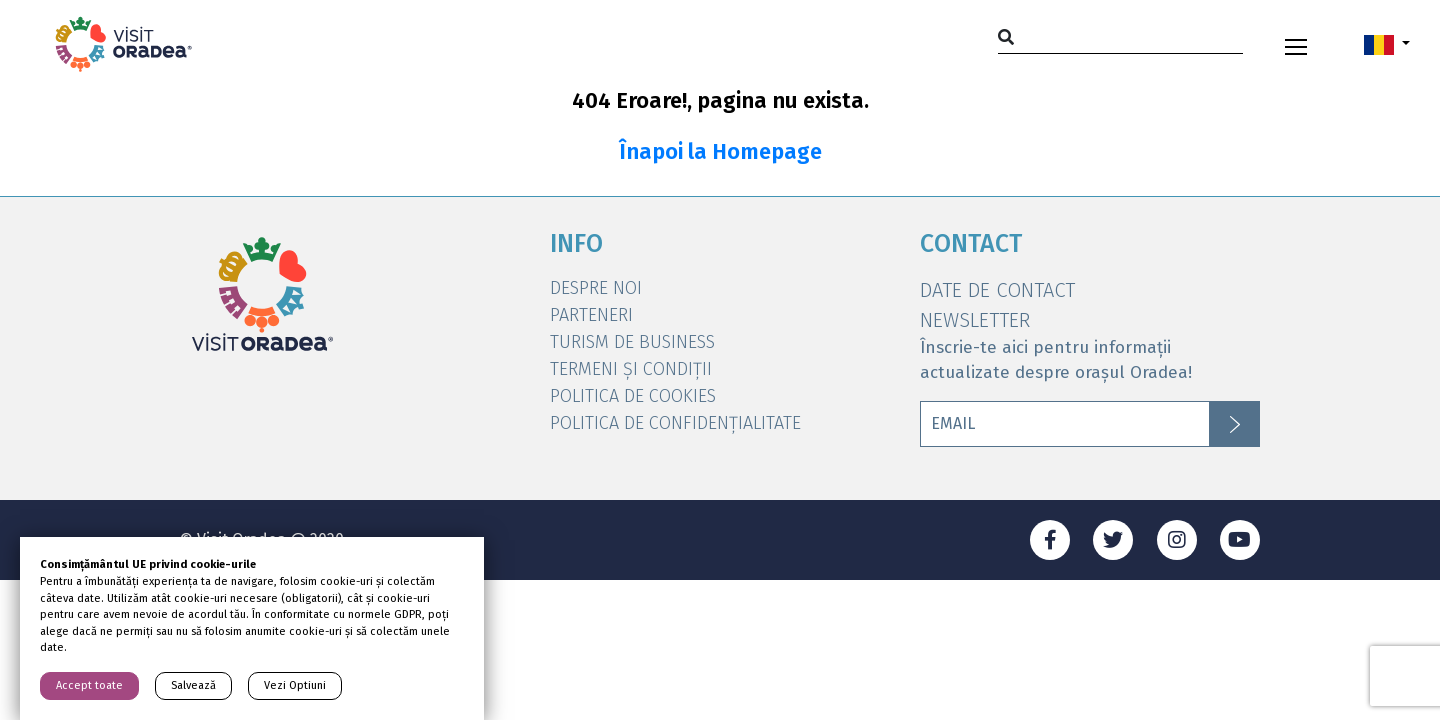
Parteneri (591, 315)
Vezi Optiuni (295, 685)
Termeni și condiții (631, 369)
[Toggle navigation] (1296, 44)
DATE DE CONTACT (997, 290)
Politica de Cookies (633, 396)
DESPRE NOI (596, 288)
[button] (1387, 44)
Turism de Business (632, 342)
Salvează (193, 685)
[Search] (1120, 36)
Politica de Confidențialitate (675, 423)
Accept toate (89, 685)
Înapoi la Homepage (720, 152)
